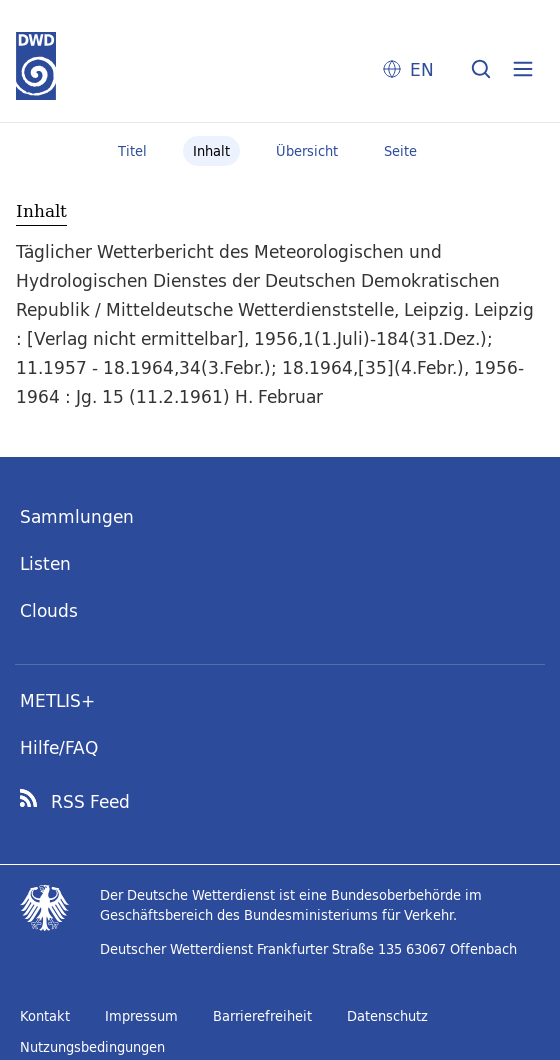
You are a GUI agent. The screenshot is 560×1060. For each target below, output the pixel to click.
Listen (45, 563)
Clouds (49, 610)
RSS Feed (90, 802)
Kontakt (45, 1016)
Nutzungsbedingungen (92, 1047)
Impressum (141, 1016)
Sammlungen (77, 516)
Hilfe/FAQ (59, 747)
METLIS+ (57, 700)
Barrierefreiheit (262, 1016)
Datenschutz (387, 1016)
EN (422, 69)
